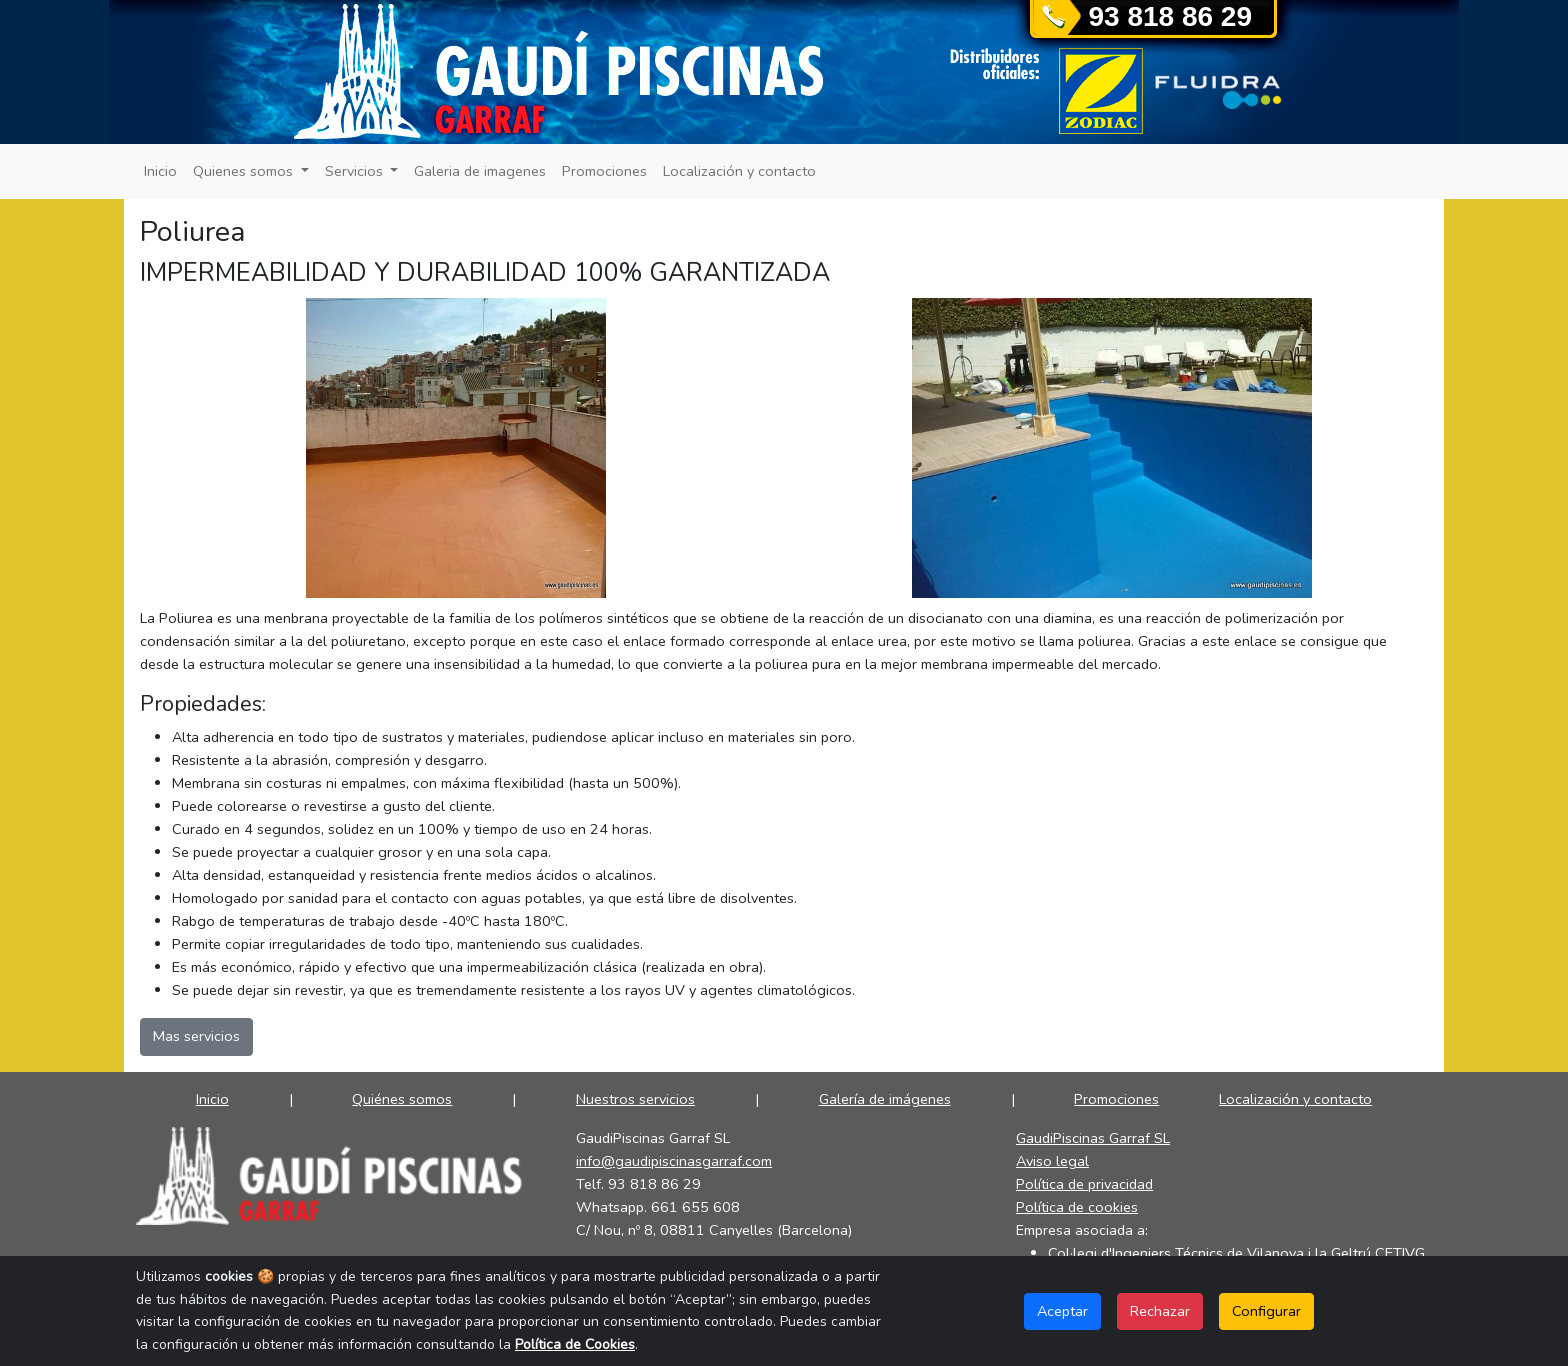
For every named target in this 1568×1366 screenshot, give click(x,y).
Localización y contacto (739, 171)
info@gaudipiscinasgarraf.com (674, 1161)
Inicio (160, 171)
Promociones (604, 171)
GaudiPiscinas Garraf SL (1093, 1138)
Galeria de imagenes (480, 171)
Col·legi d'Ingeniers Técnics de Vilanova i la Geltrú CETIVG (1236, 1253)
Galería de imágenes (885, 1099)
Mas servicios (196, 1036)
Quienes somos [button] (245, 171)
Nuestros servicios (635, 1099)
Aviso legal (1052, 1161)
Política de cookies (1077, 1207)
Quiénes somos (402, 1099)
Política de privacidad (1084, 1184)
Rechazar (1160, 1311)
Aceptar (1062, 1311)
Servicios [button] (356, 171)
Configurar (1266, 1311)
